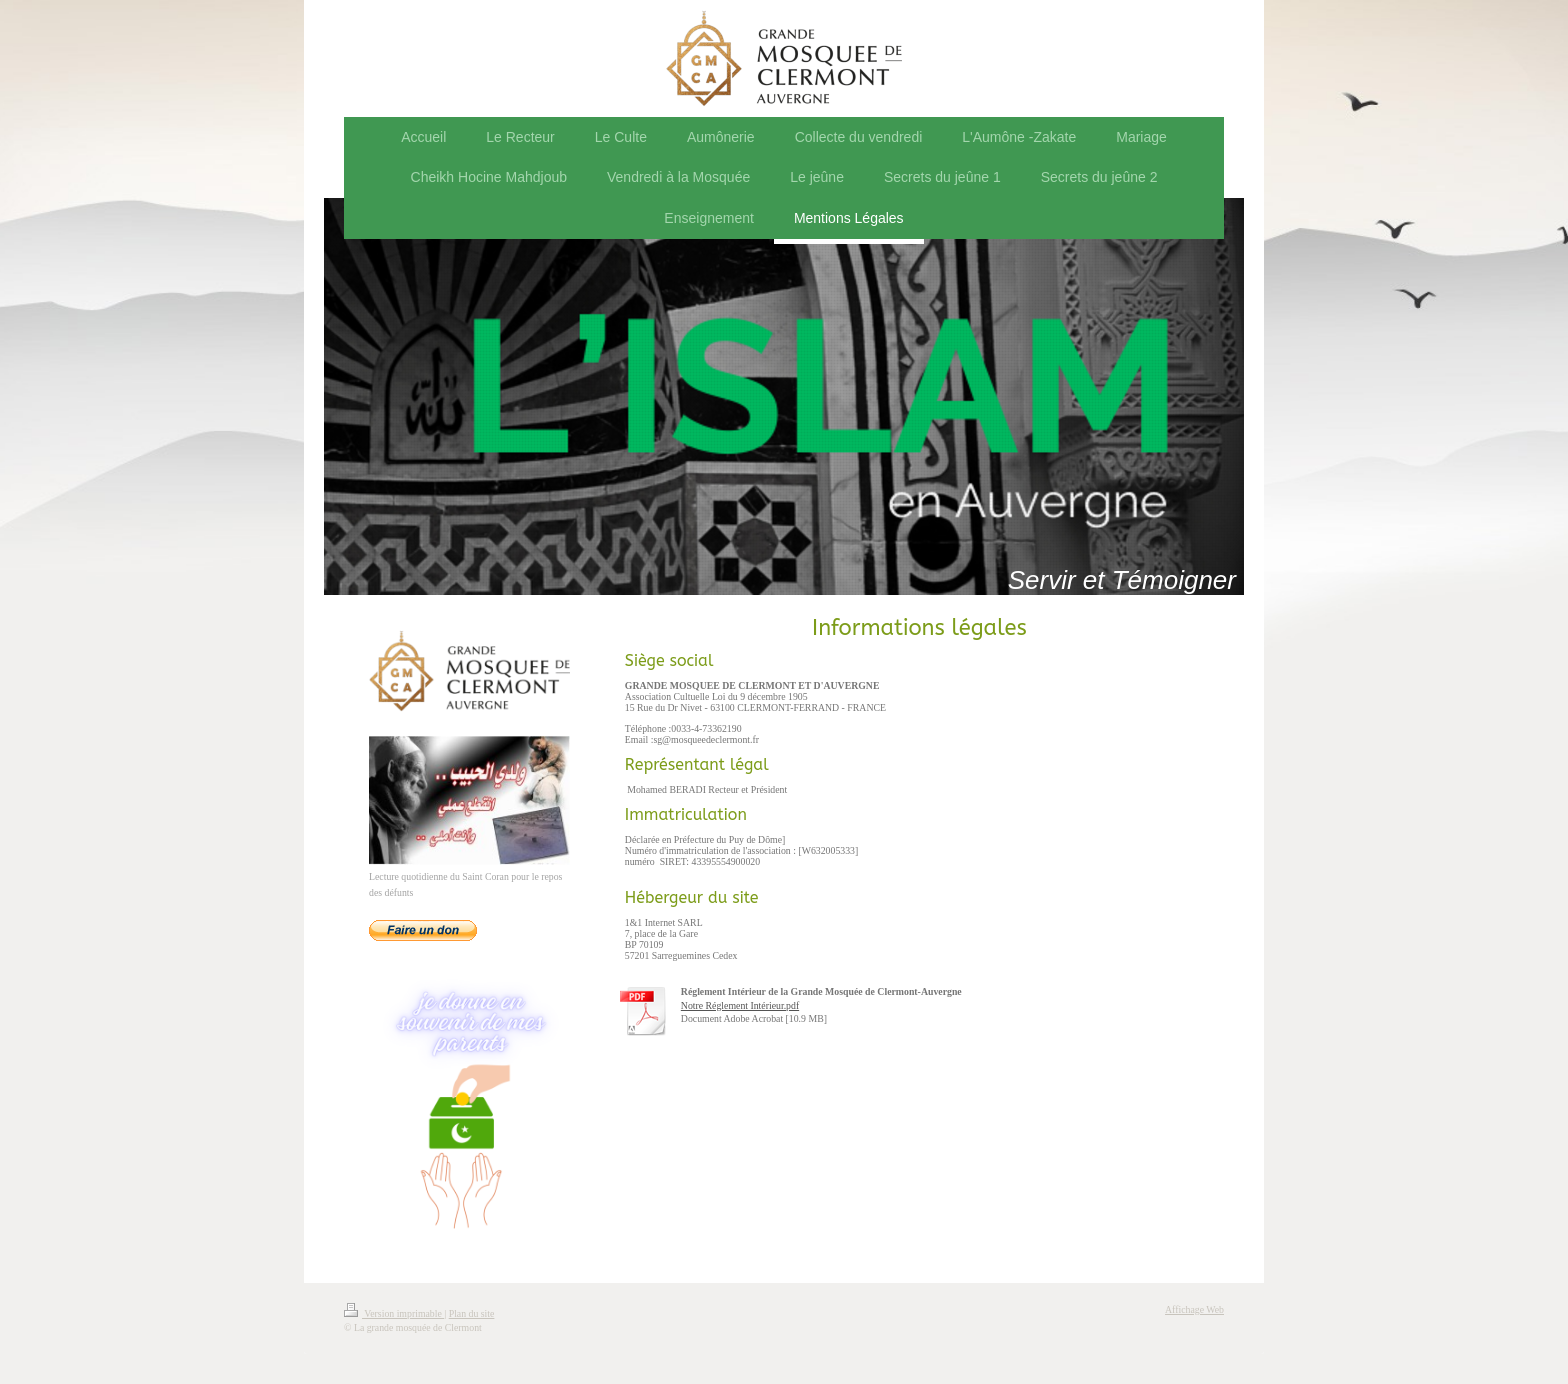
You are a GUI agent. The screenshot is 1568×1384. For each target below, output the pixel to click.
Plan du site (472, 1313)
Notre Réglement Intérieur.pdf (740, 1005)
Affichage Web (1194, 1309)
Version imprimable (394, 1313)
